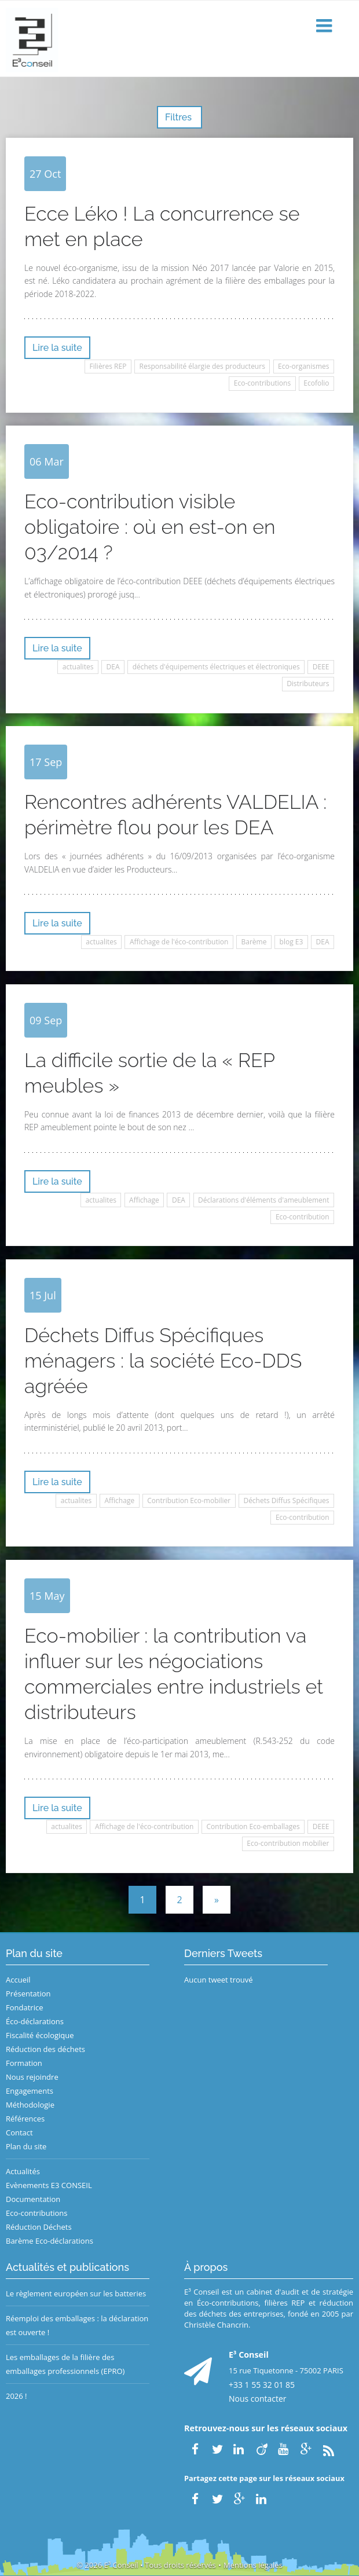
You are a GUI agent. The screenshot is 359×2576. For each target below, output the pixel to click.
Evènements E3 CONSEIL (49, 2185)
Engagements (29, 2091)
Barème (254, 942)
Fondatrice (24, 2007)
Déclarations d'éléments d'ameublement (263, 1200)
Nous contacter (258, 2398)
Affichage (144, 1200)
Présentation (28, 1993)
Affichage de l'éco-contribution (179, 942)
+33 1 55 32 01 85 (262, 2384)
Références (25, 2118)
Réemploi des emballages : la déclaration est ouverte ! (77, 2325)
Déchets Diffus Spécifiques (286, 1500)
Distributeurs (308, 683)
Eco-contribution (302, 1217)
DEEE (321, 667)
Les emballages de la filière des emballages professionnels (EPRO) (65, 2364)
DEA (113, 667)
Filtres (179, 117)
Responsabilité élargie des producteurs (202, 366)
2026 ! (16, 2396)
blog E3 (291, 942)
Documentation (33, 2199)
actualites (78, 667)
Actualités (23, 2171)
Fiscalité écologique (40, 2035)
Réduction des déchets (45, 2049)
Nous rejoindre (32, 2077)
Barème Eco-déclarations (49, 2241)
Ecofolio (316, 383)
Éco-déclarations (35, 2021)
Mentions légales (253, 2565)
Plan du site (26, 2146)
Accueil (18, 1979)
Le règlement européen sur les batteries (76, 2293)
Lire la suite (57, 347)
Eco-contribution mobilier (288, 1843)
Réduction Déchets (39, 2227)
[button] (325, 26)
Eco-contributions (262, 383)
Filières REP (108, 366)
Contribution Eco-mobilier (188, 1500)
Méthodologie (30, 2104)
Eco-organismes (303, 366)
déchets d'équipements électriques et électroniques (216, 667)
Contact (19, 2132)
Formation (24, 2063)
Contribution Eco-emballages (253, 1826)
